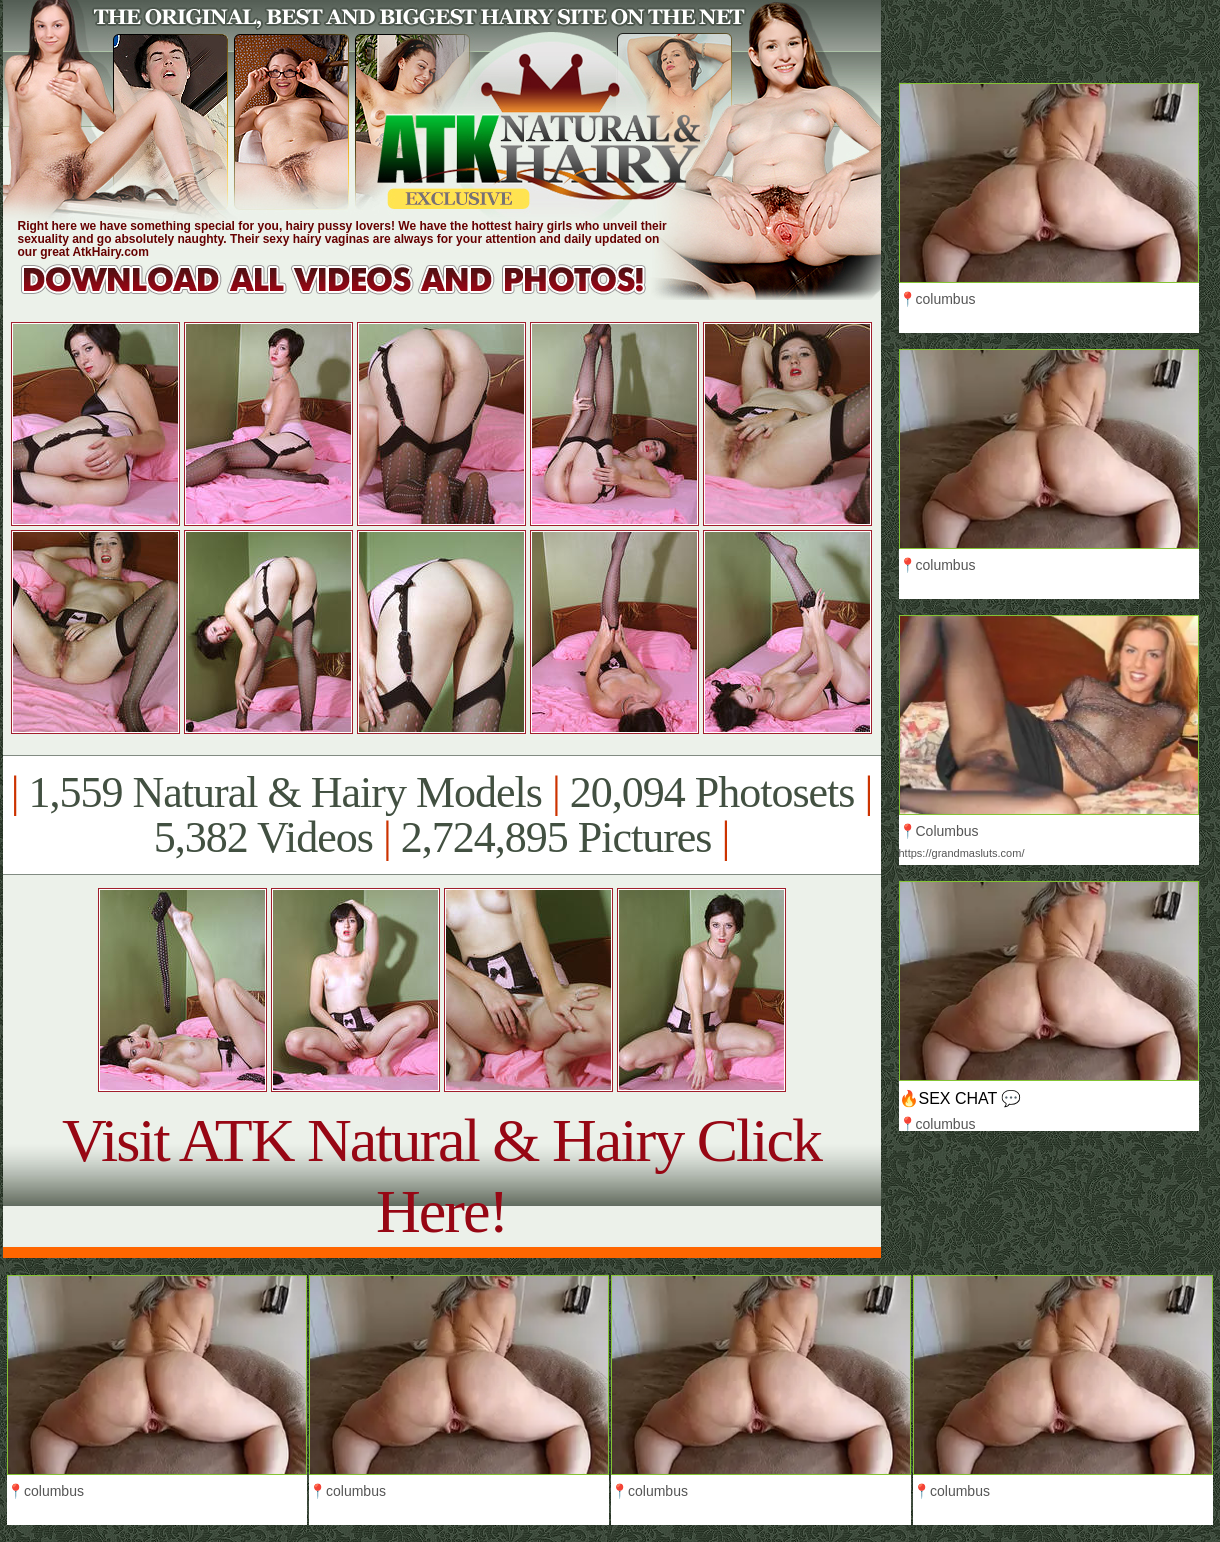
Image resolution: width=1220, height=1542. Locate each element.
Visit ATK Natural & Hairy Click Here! (441, 1175)
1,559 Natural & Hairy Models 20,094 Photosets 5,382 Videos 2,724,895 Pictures (441, 815)
